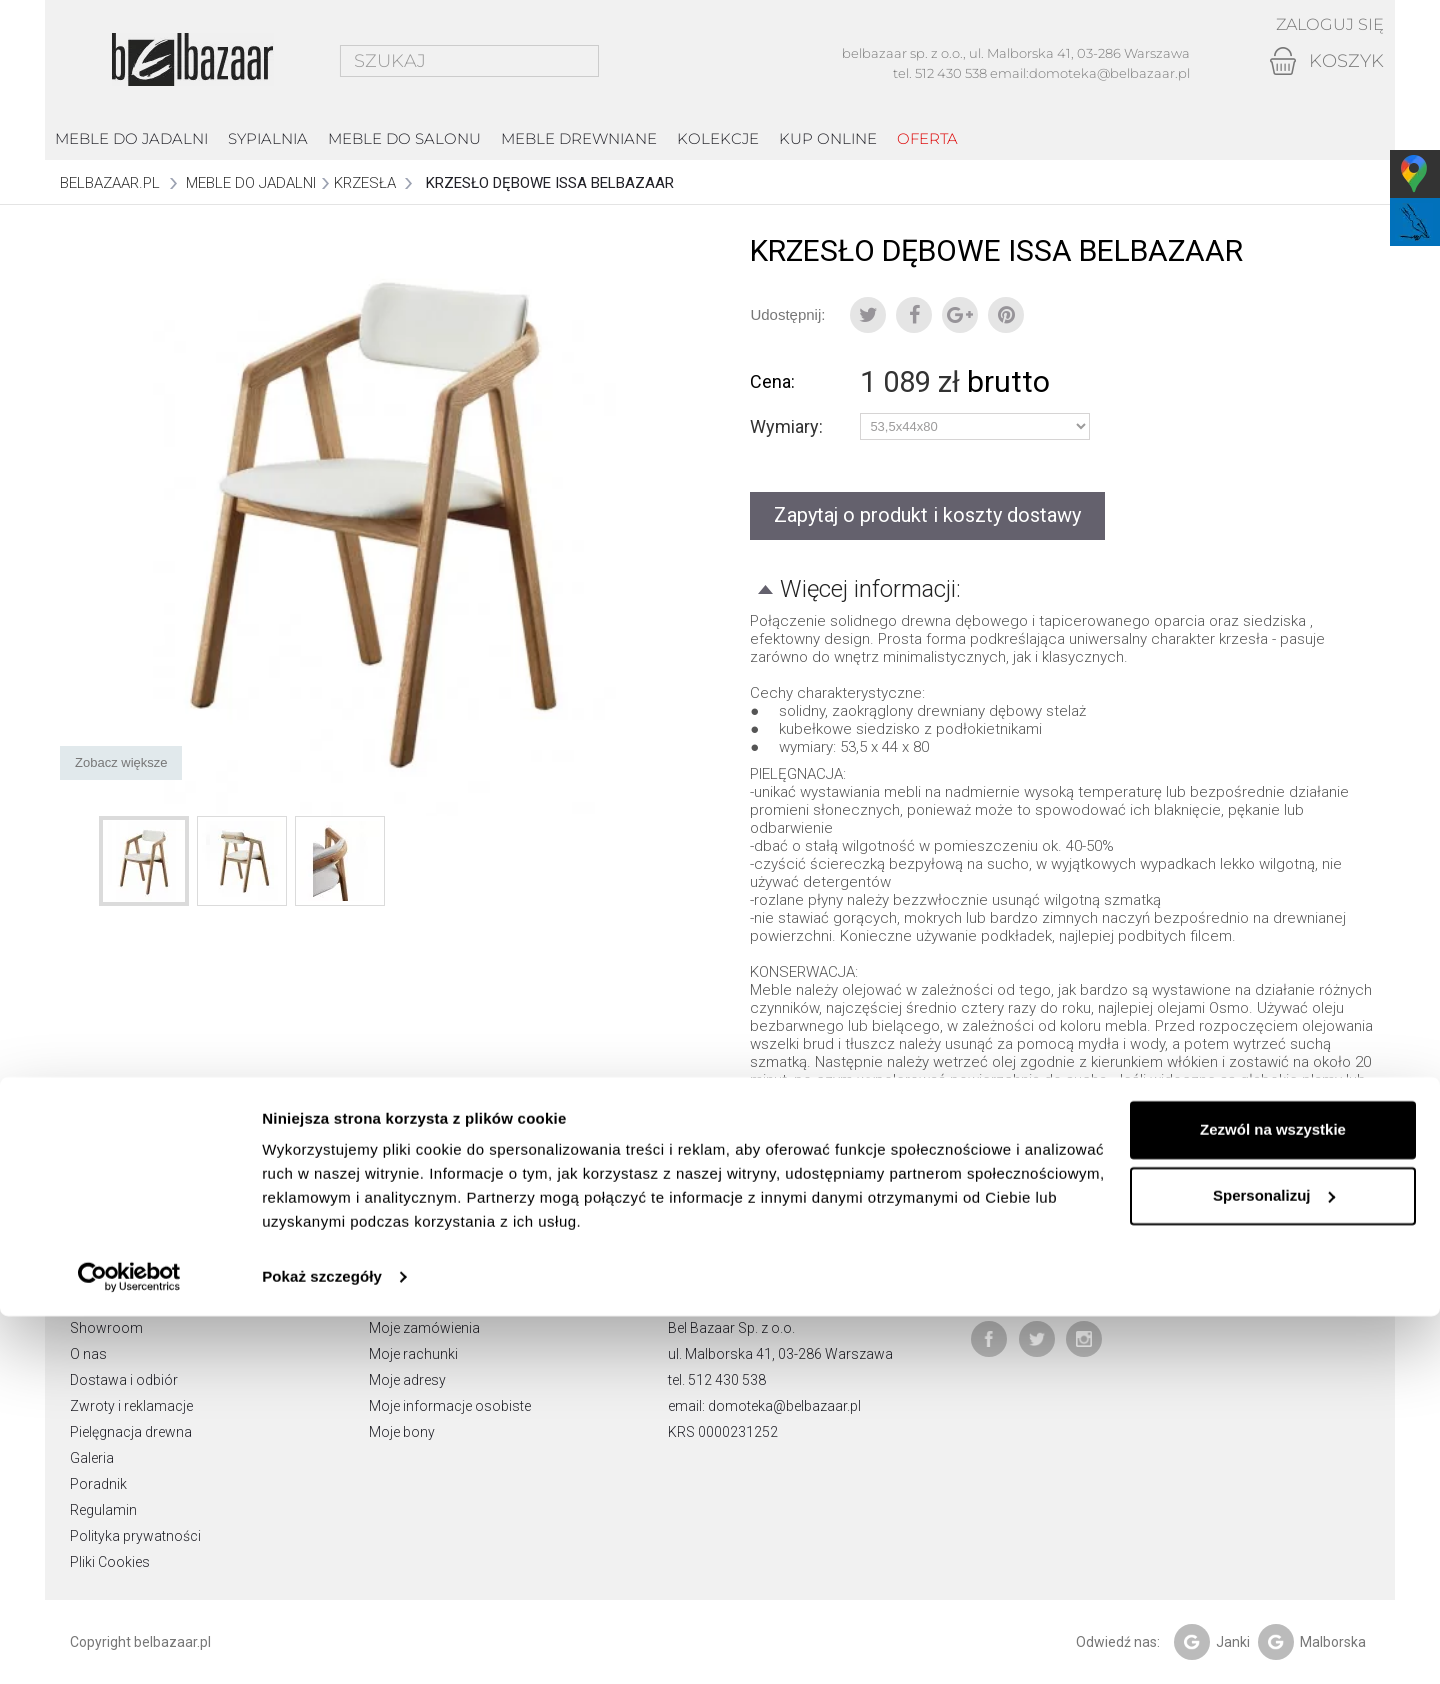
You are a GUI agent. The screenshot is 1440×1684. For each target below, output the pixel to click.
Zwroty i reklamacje (131, 1406)
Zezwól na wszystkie (1273, 1497)
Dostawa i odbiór (124, 1380)
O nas (88, 1354)
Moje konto (414, 1271)
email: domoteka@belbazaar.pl (764, 1406)
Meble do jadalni (131, 138)
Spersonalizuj (1274, 1562)
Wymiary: (788, 427)
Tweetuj (868, 315)
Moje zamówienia (424, 1328)
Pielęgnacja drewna (131, 1432)
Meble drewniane (579, 138)
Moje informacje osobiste (450, 1406)
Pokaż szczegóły (322, 1644)
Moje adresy (407, 1380)
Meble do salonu (404, 138)
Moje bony (402, 1432)
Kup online (828, 138)
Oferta (927, 138)
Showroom (106, 1328)
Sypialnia (268, 138)
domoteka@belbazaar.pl (1109, 73)
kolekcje (718, 138)
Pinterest (1006, 315)
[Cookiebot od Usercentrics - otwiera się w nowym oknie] (129, 1645)
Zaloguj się (1323, 25)
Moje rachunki (413, 1354)
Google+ (960, 315)
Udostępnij (914, 315)
